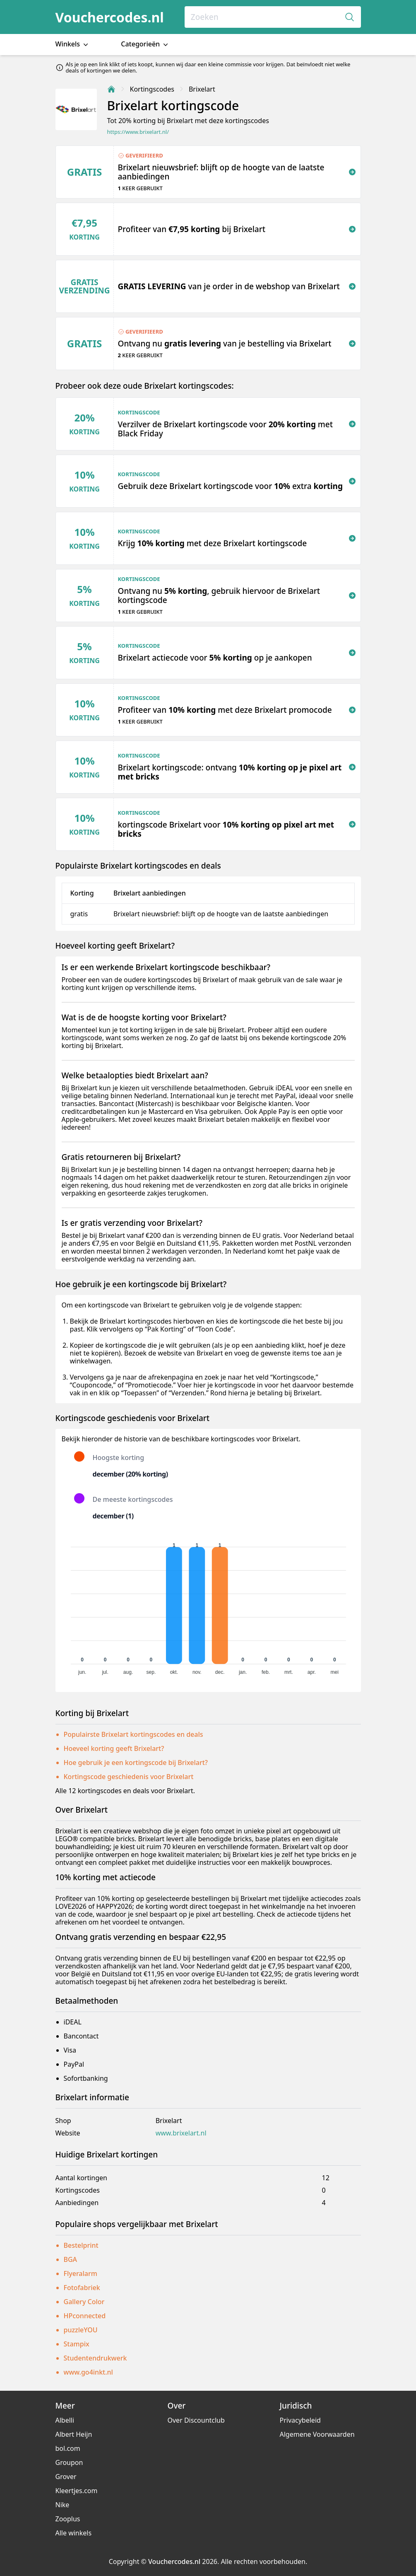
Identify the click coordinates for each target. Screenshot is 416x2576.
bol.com (67, 2448)
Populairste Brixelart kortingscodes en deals (133, 1734)
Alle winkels (73, 2532)
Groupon (69, 2462)
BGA (70, 2259)
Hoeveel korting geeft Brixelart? (114, 1748)
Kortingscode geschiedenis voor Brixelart (129, 1776)
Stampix (76, 2343)
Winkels (72, 44)
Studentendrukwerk (95, 2358)
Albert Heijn (73, 2434)
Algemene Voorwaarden (317, 2434)
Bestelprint (81, 2245)
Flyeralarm (80, 2273)
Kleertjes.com (76, 2490)
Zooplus (67, 2518)
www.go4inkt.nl (88, 2372)
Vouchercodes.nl (109, 17)
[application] (208, 1607)
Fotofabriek (82, 2287)
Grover (66, 2476)
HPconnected (85, 2315)
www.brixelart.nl (181, 2133)
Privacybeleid (300, 2420)
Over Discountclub (196, 2420)
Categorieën (145, 44)
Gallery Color (84, 2301)
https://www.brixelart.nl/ (138, 132)
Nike (62, 2504)
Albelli (65, 2420)
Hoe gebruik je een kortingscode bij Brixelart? (136, 1762)
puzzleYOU (81, 2329)
